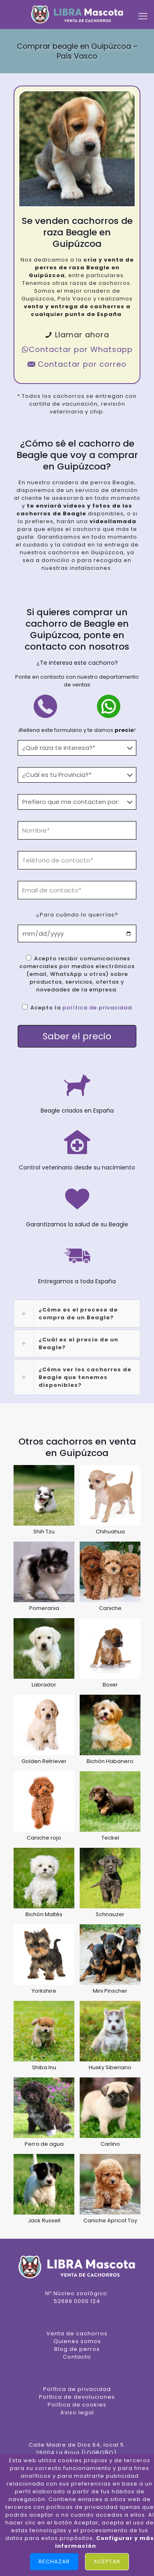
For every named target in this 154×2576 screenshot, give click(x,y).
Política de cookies (77, 2405)
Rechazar (54, 2561)
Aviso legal (77, 2412)
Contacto (77, 2357)
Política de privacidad (77, 2389)
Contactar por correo (77, 364)
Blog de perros (77, 2349)
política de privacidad (97, 1007)
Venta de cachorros (77, 2333)
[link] (77, 1314)
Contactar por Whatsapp (77, 349)
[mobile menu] (143, 16)
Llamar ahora (77, 335)
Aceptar (107, 2561)
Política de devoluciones (77, 2397)
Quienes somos (77, 2341)
